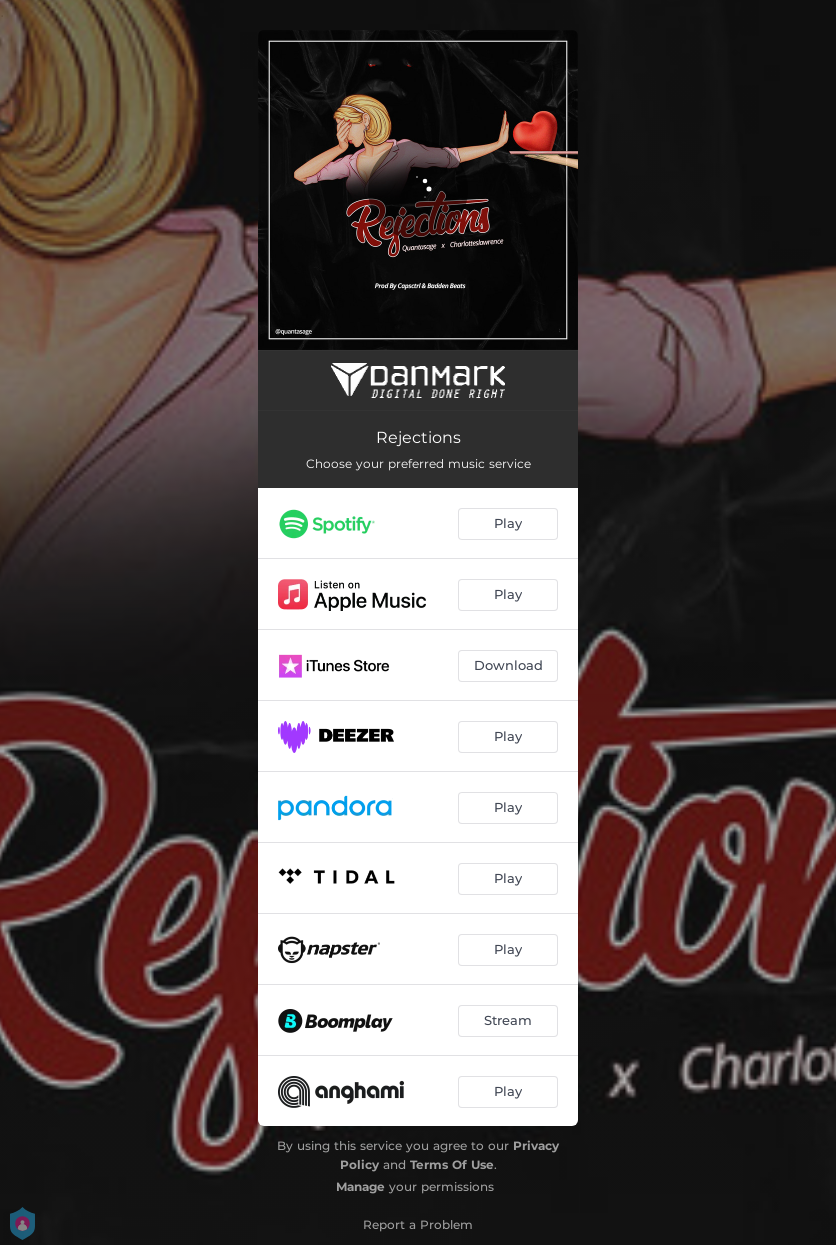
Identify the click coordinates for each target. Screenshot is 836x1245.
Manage (360, 1186)
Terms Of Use (452, 1164)
